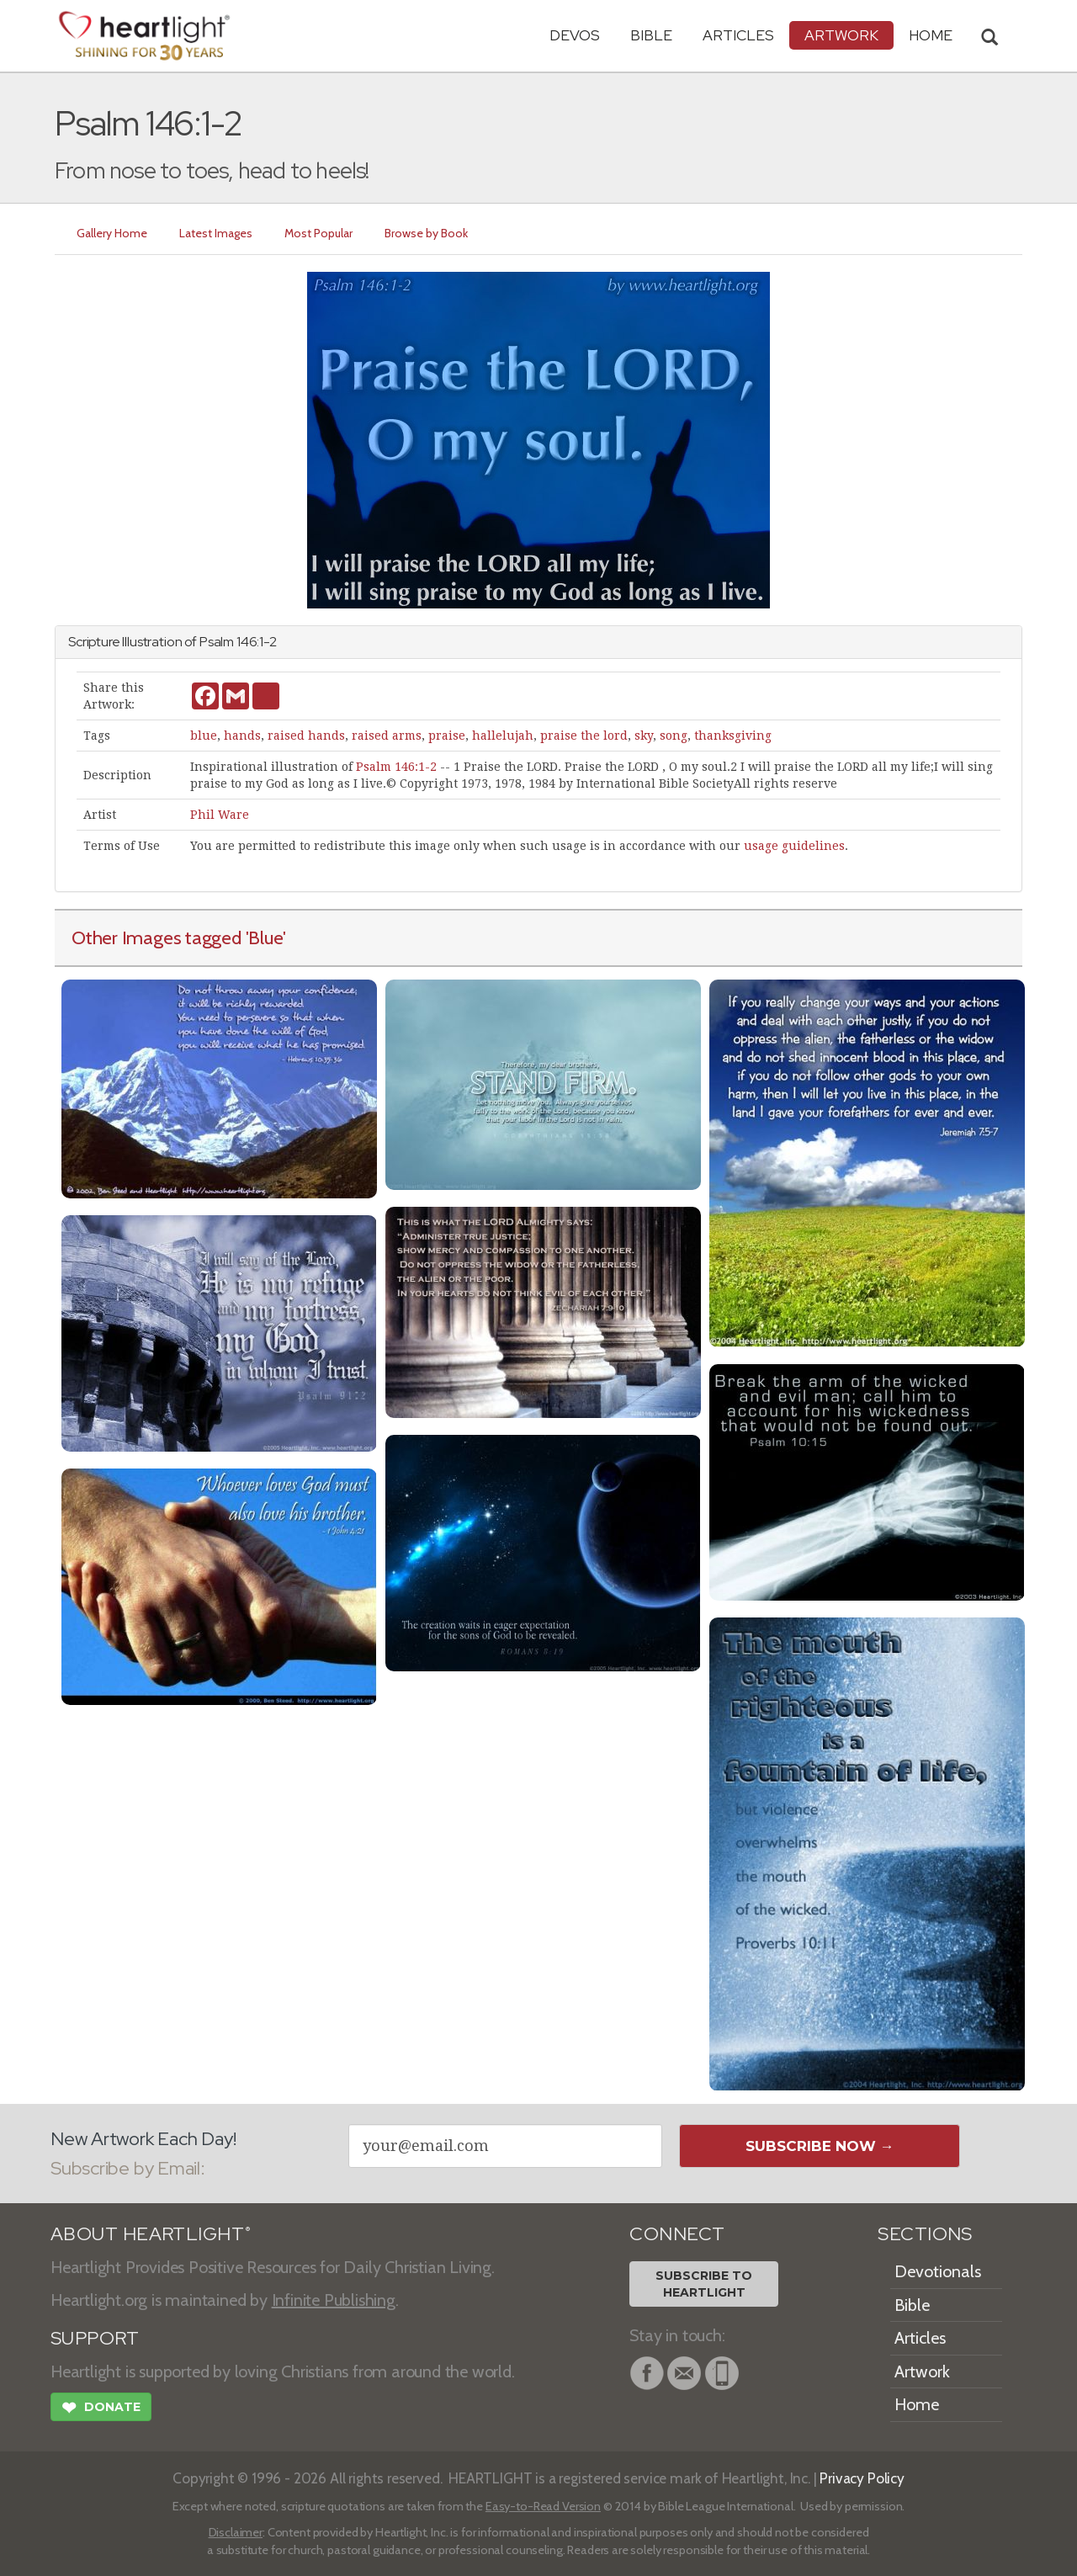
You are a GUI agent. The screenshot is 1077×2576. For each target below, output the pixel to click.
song (673, 735)
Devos (574, 35)
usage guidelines (794, 845)
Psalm (216, 642)
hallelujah (502, 735)
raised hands (306, 735)
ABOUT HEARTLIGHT (150, 2234)
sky (643, 735)
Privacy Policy (862, 2478)
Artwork (841, 35)
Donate (101, 2409)
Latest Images (215, 233)
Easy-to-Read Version (543, 2506)
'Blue (265, 937)
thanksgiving (733, 735)
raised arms (387, 735)
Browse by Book (426, 233)
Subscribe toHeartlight (703, 2284)
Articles (738, 35)
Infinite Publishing (333, 2300)
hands (242, 735)
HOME (930, 35)
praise (446, 735)
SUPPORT (94, 2338)
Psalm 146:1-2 (396, 766)
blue (203, 735)
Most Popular (318, 233)
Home (916, 2404)
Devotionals (937, 2271)
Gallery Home (112, 233)
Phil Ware (219, 814)
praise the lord (584, 735)
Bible (651, 35)
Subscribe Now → (819, 2146)
